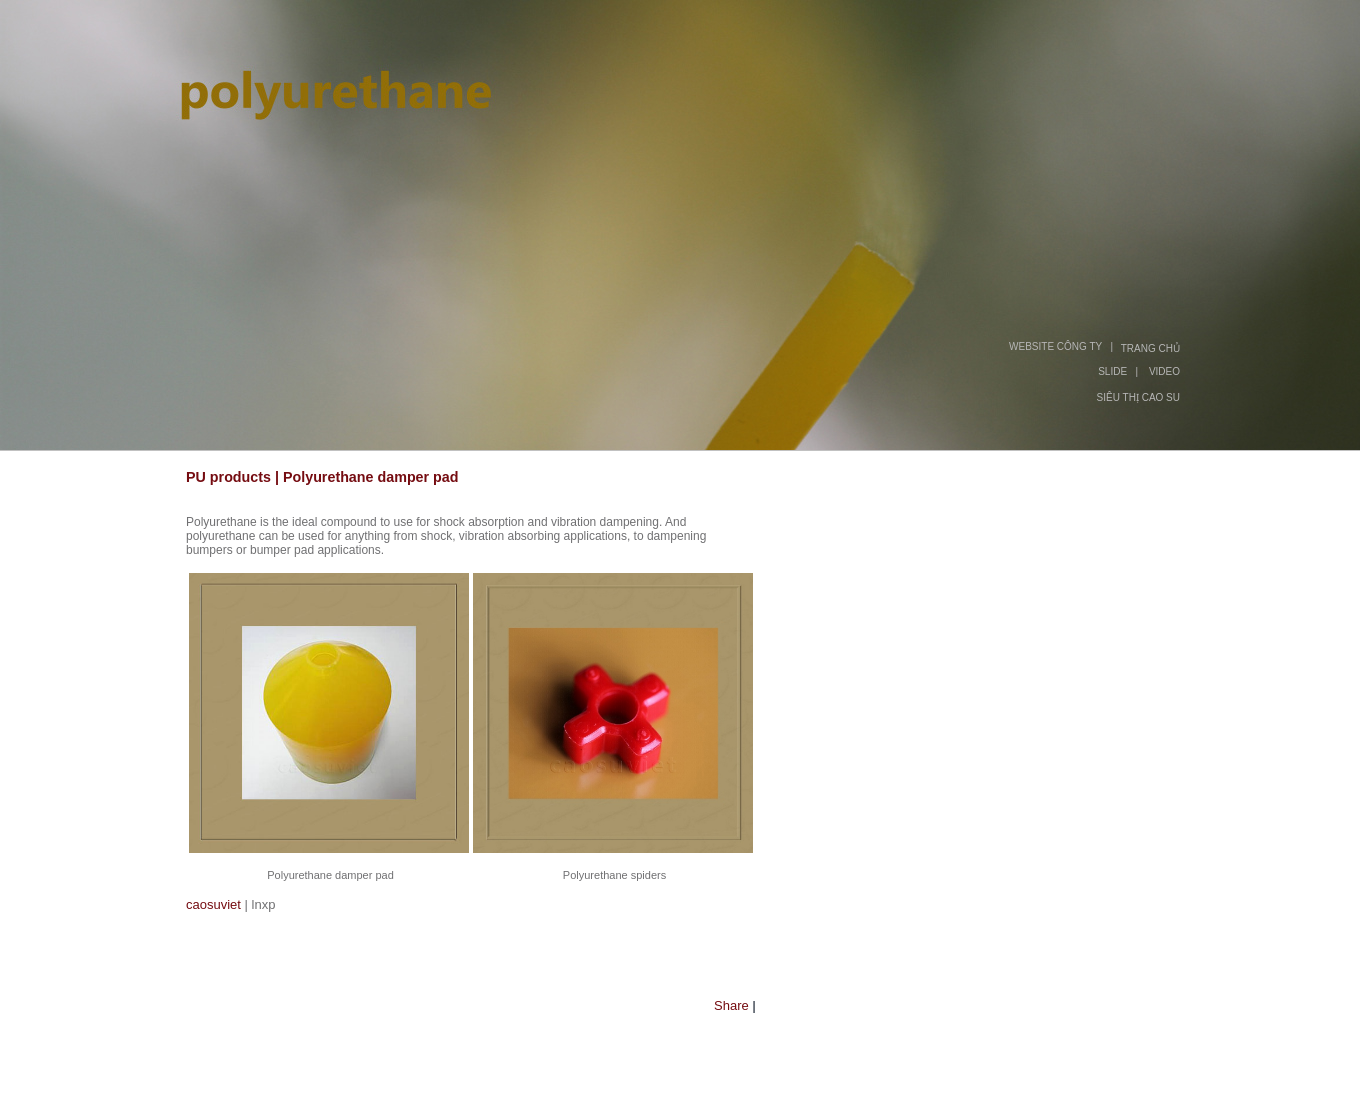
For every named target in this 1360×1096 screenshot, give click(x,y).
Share (731, 1005)
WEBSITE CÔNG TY (1055, 346)
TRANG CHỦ (1150, 348)
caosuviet (213, 904)
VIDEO (1164, 371)
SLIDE (1112, 371)
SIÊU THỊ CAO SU (1138, 397)
